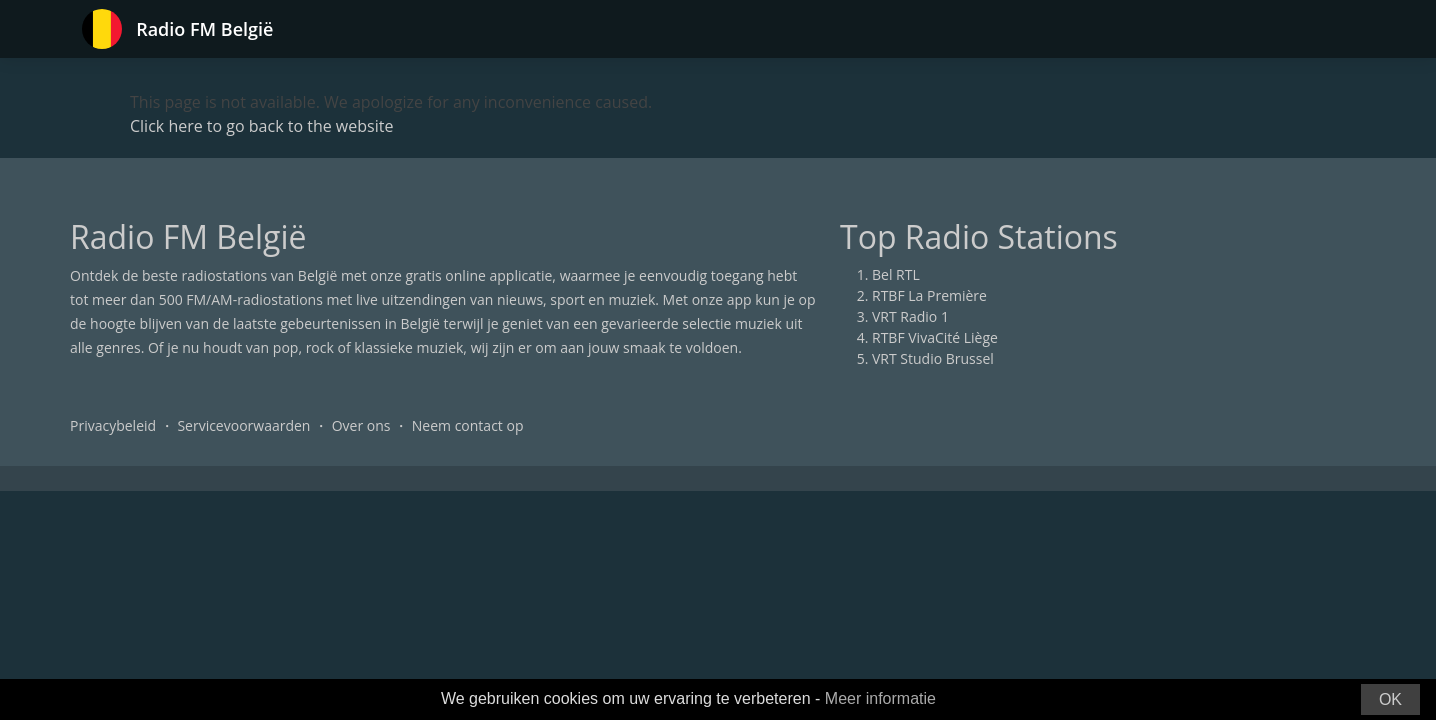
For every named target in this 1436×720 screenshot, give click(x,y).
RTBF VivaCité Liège (935, 337)
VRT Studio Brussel (933, 358)
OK (1390, 699)
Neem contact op (468, 425)
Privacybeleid (113, 425)
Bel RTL (896, 274)
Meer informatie (880, 698)
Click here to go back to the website (261, 126)
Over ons (361, 425)
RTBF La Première (929, 295)
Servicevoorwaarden (243, 425)
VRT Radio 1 (910, 316)
